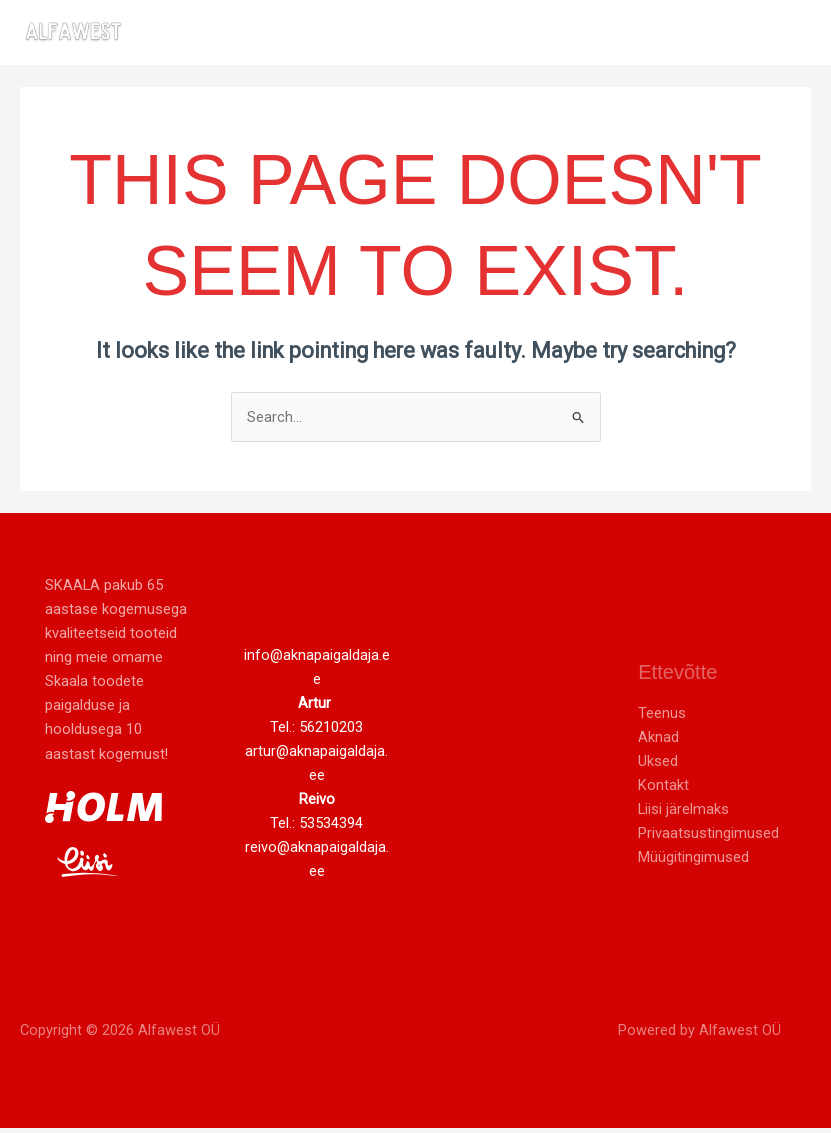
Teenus (662, 717)
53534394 (331, 828)
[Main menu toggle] (790, 34)
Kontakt (663, 790)
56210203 (331, 731)
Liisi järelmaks (683, 814)
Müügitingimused (693, 862)
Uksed (658, 766)
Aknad (658, 741)
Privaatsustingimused (708, 838)
